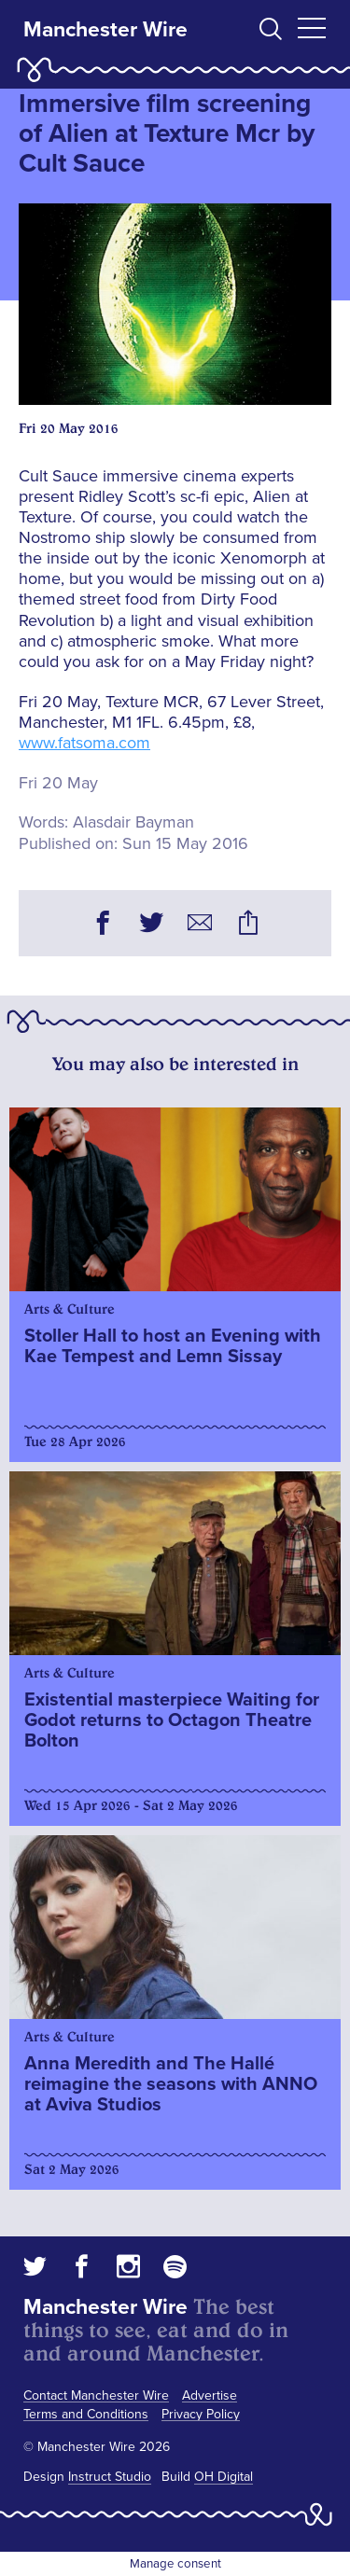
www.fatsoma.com (84, 742)
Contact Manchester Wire (96, 2395)
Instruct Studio (109, 2477)
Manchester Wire (105, 30)
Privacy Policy (200, 2414)
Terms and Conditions (85, 2414)
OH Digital (223, 2477)
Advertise (209, 2395)
